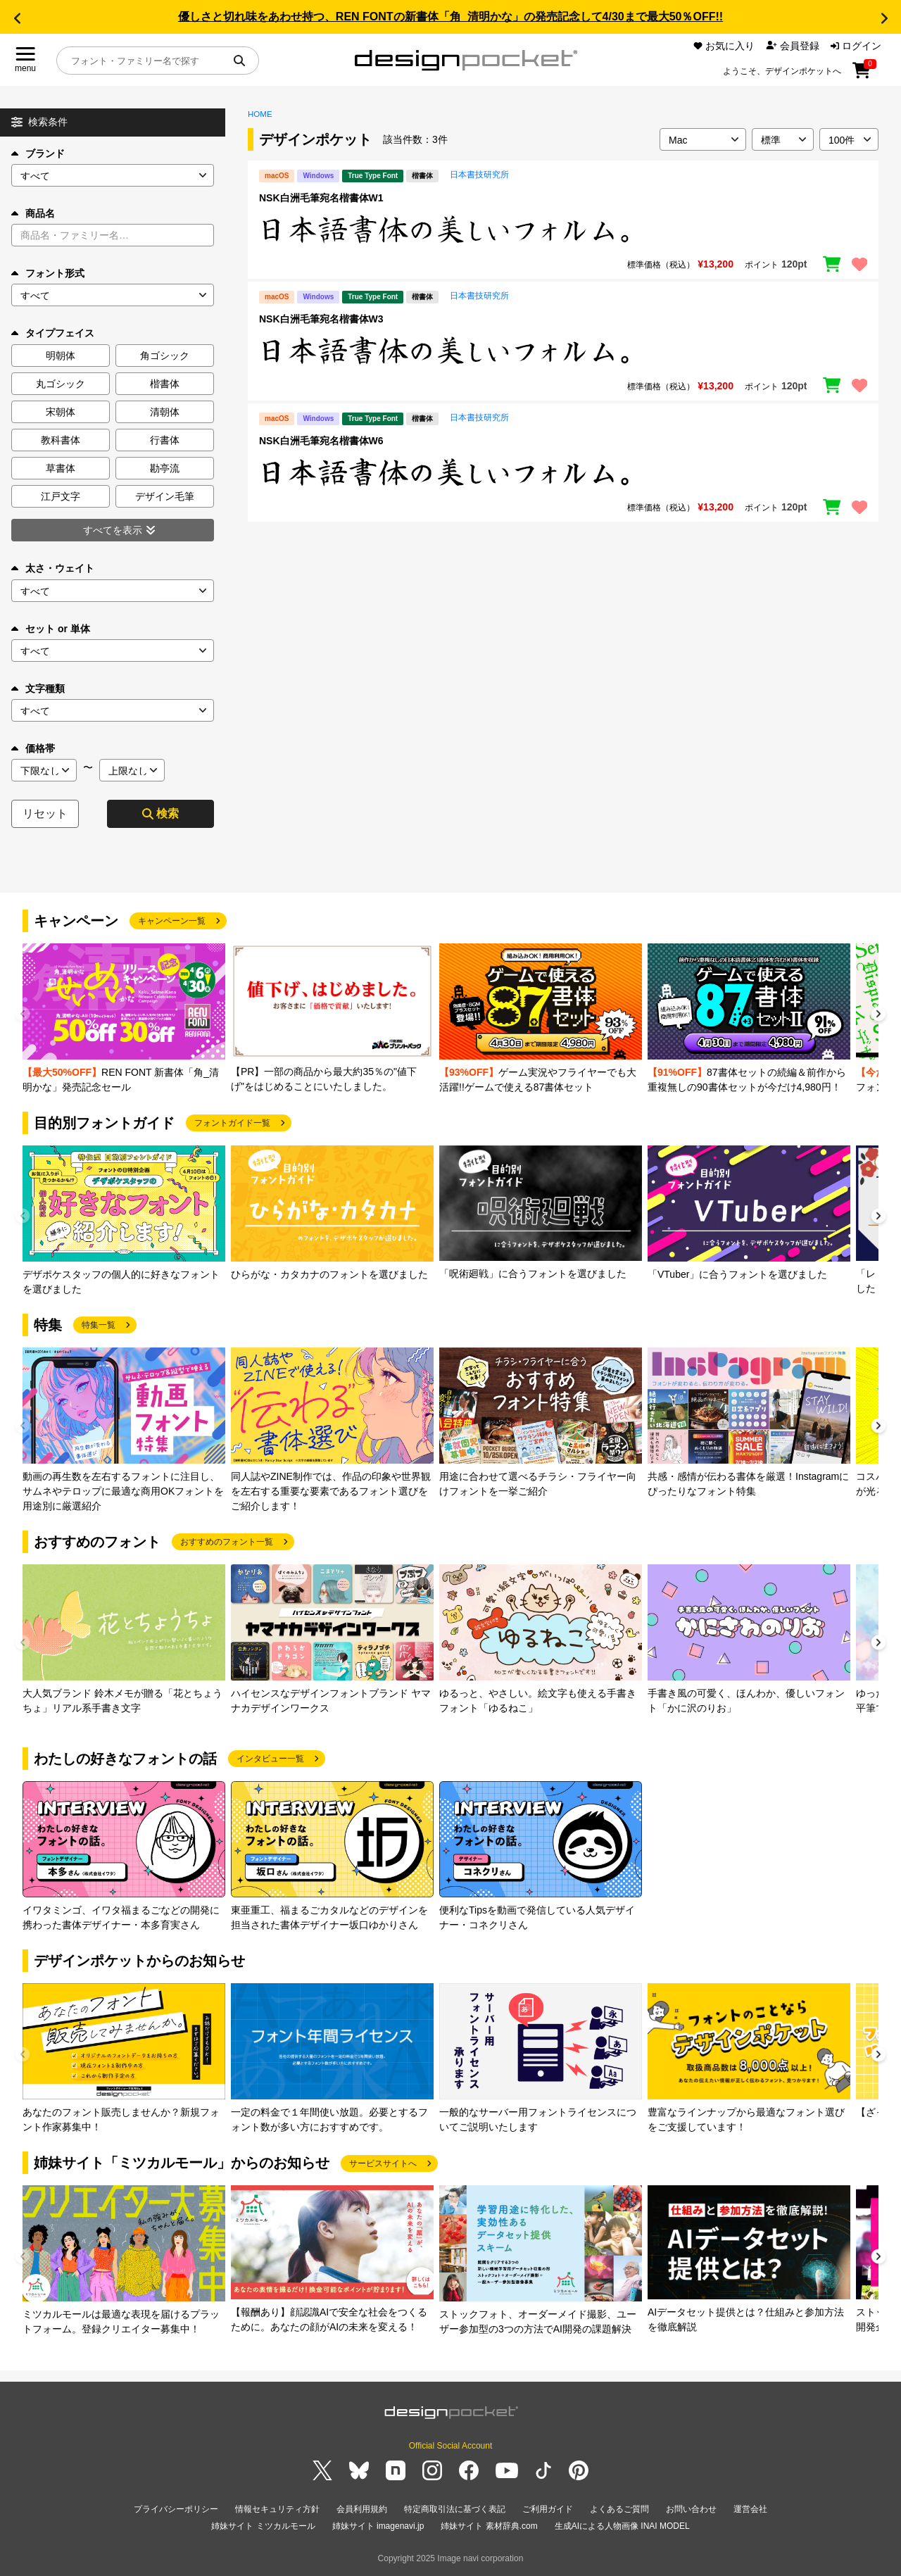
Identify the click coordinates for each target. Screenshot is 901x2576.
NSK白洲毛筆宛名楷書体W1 (321, 197)
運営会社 (750, 2509)
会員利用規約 (361, 2509)
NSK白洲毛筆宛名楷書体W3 (321, 319)
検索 (160, 813)
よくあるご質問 (619, 2509)
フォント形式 (47, 273)
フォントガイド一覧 (232, 1123)
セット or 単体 (50, 628)
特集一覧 (98, 1325)
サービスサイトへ (383, 2163)
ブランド (38, 153)
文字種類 (38, 688)
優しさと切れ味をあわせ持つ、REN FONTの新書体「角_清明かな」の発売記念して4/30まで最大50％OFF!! (450, 17)
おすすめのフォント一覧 (226, 1542)
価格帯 (33, 748)
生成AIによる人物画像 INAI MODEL (622, 2526)
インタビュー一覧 (270, 1759)
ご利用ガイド (547, 2509)
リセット (45, 813)
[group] (124, 1019)
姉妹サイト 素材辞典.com (489, 2526)
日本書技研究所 (479, 175)
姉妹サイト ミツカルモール (263, 2526)
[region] (563, 229)
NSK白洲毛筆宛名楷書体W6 (321, 440)
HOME (260, 114)
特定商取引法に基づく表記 (454, 2509)
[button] (17, 18)
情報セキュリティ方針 (277, 2509)
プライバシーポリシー (176, 2509)
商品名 (33, 213)
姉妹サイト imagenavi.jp (378, 2526)
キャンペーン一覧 (172, 921)
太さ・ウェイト (52, 568)
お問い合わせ (691, 2509)
